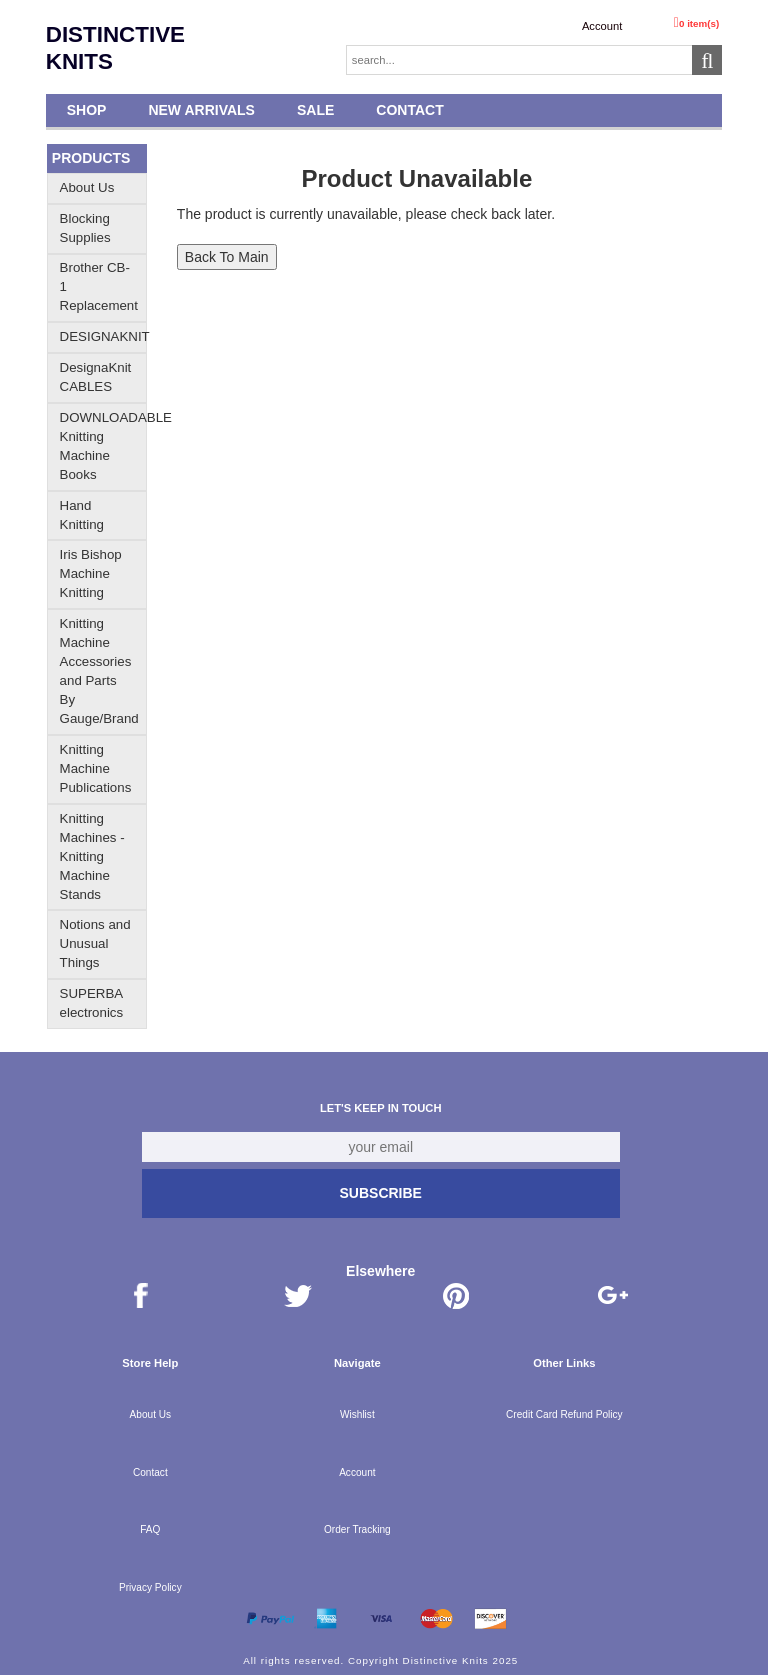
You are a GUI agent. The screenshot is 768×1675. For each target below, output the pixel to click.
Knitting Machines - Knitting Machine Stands (92, 856)
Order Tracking (357, 1529)
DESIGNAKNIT (105, 336)
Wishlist (357, 1414)
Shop (87, 110)
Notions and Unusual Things (95, 943)
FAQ (150, 1529)
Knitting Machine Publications (96, 768)
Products (91, 158)
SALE (315, 110)
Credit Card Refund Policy (564, 1414)
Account (602, 26)
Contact (409, 110)
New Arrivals (201, 110)
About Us (87, 187)
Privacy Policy (150, 1587)
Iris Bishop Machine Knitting (91, 573)
